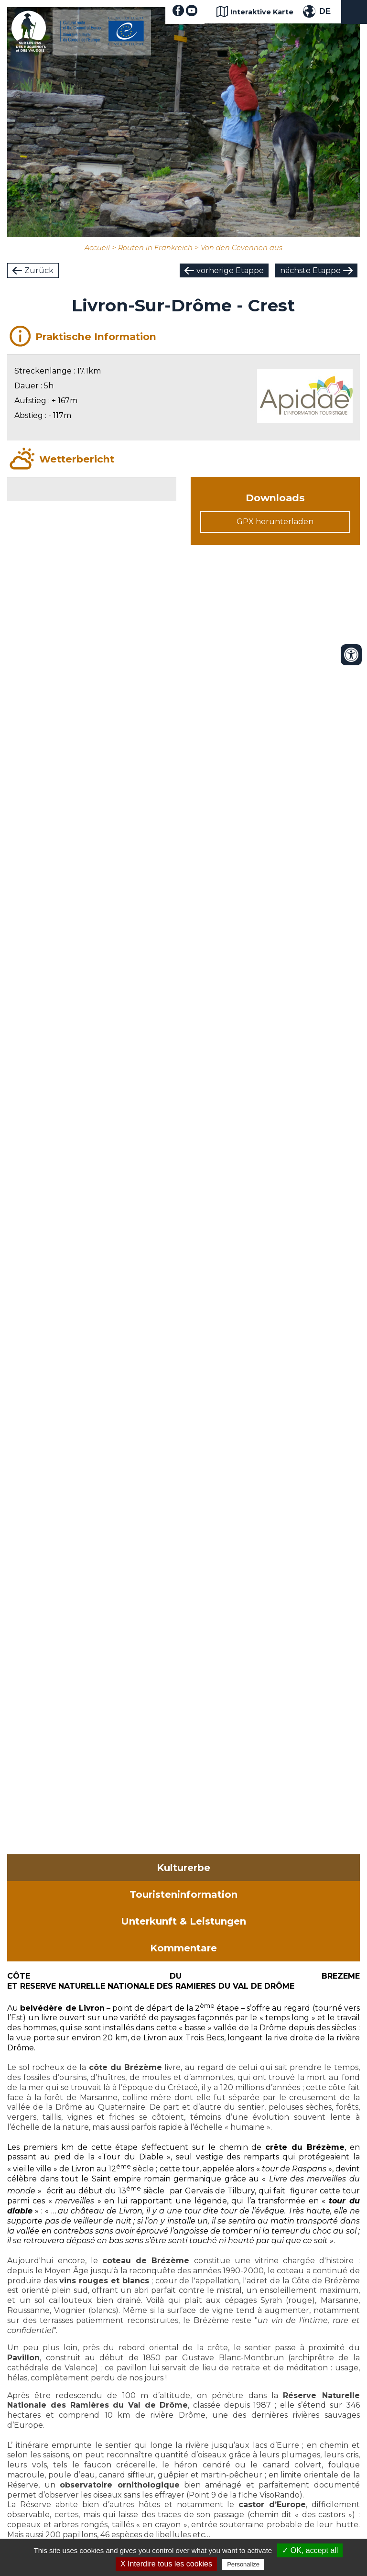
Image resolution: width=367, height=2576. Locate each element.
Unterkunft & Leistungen (183, 1921)
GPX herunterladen (275, 521)
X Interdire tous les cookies (166, 2564)
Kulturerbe (183, 1867)
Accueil (97, 247)
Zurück (39, 270)
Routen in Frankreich (155, 247)
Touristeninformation (183, 1894)
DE (325, 11)
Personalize (243, 2564)
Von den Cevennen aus (241, 247)
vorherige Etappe (230, 270)
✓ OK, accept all (310, 2550)
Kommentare (183, 1948)
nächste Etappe (310, 270)
